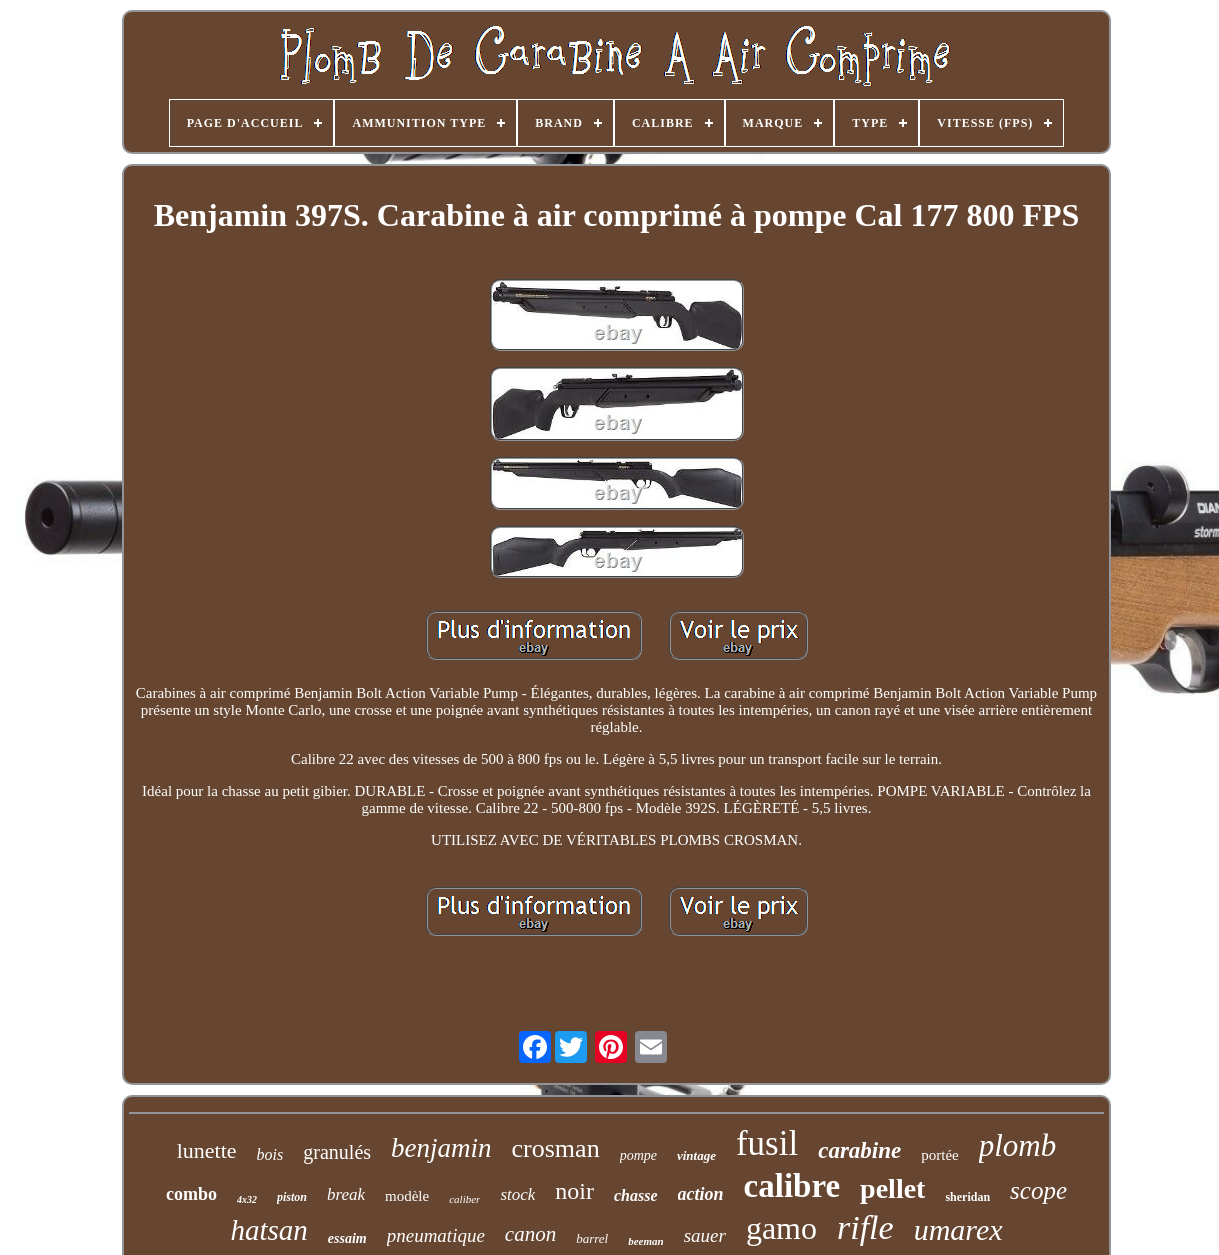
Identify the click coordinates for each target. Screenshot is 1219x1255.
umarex (958, 1229)
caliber (464, 1199)
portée (939, 1155)
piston (292, 1197)
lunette (207, 1150)
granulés (337, 1152)
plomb (1018, 1145)
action (701, 1194)
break (346, 1194)
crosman (556, 1148)
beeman (645, 1241)
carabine (859, 1150)
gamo (781, 1228)
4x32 (247, 1199)
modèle (407, 1196)
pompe (638, 1155)
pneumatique (436, 1235)
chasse (636, 1195)
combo (191, 1194)
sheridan (967, 1197)
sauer (705, 1235)
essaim (347, 1238)
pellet (892, 1188)
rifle (865, 1227)
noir (574, 1191)
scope (1038, 1190)
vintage (696, 1155)
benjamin (441, 1148)
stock (517, 1194)
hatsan (268, 1230)
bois (270, 1154)
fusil (767, 1143)
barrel (592, 1238)
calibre (792, 1186)
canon (530, 1234)
